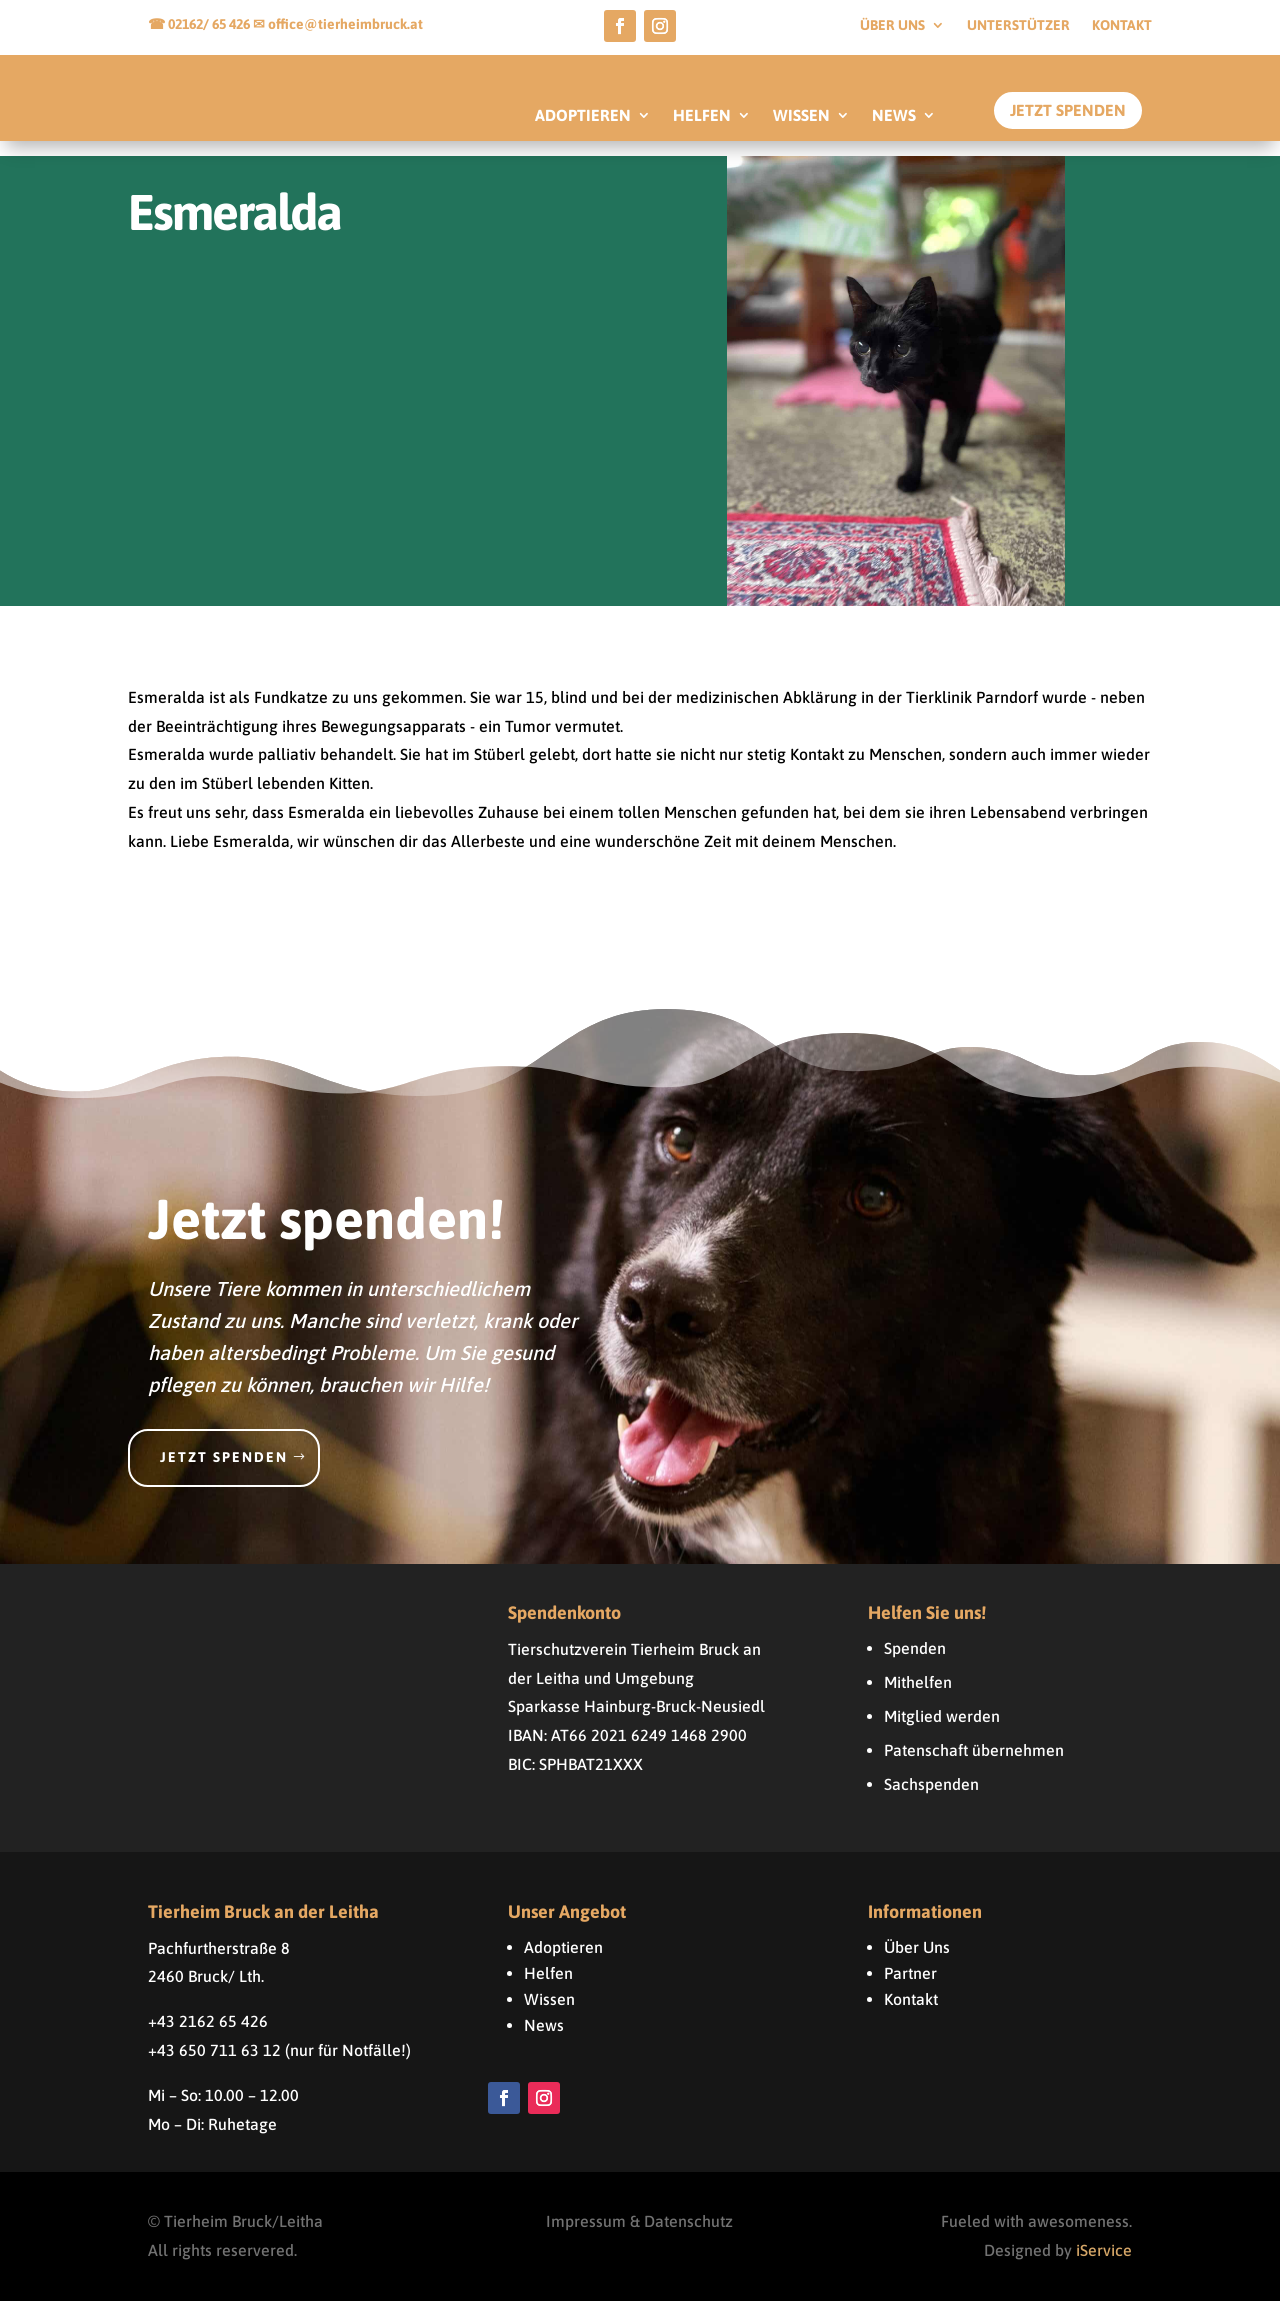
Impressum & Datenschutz (639, 2241)
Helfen (548, 1992)
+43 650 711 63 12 (214, 2069)
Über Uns (917, 1966)
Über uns (892, 25)
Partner (910, 1992)
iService (1104, 2269)
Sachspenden (931, 1803)
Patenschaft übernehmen (974, 1769)
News (544, 2044)
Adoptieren (563, 1966)
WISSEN (801, 116)
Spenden (915, 1667)
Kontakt (1122, 25)
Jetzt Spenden (1068, 110)
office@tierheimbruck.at (345, 24)
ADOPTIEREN (583, 116)
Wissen (549, 2018)
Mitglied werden (942, 1735)
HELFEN (702, 116)
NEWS (894, 116)
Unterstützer (1018, 25)
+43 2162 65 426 (208, 2040)
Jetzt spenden (224, 1476)
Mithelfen (918, 1701)
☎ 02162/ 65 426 (200, 24)
